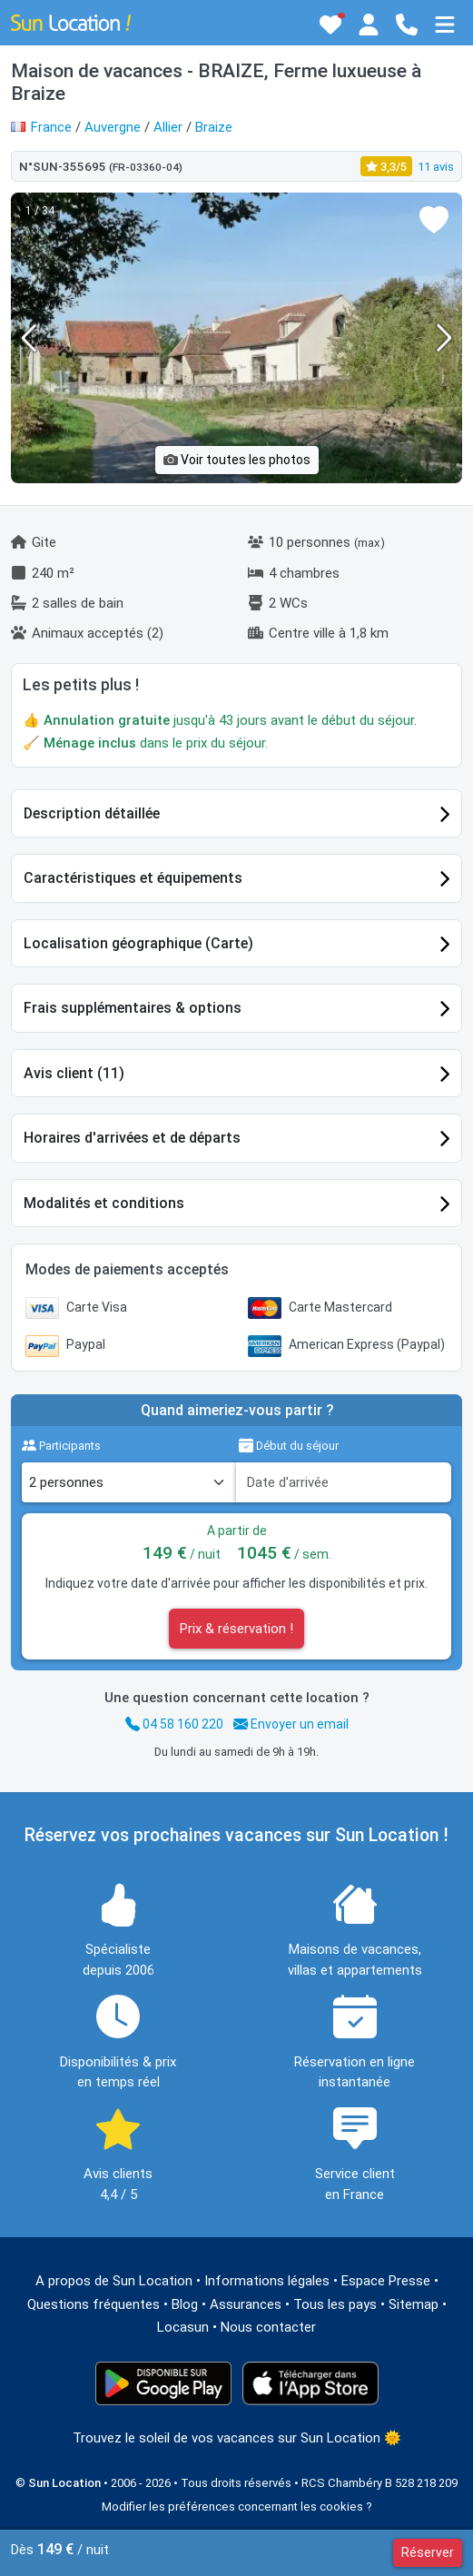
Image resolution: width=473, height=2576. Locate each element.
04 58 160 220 (174, 1724)
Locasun (183, 2327)
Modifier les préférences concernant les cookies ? (237, 2506)
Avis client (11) (74, 1073)
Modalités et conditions (104, 1203)
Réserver (427, 2552)
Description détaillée (92, 813)
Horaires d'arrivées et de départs (132, 1137)
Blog (185, 2304)
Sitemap (414, 2304)
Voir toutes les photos (236, 459)
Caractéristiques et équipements (133, 878)
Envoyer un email (291, 1724)
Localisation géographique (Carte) (138, 943)
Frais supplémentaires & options (132, 1007)
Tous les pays (335, 2304)
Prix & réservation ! (236, 1628)
